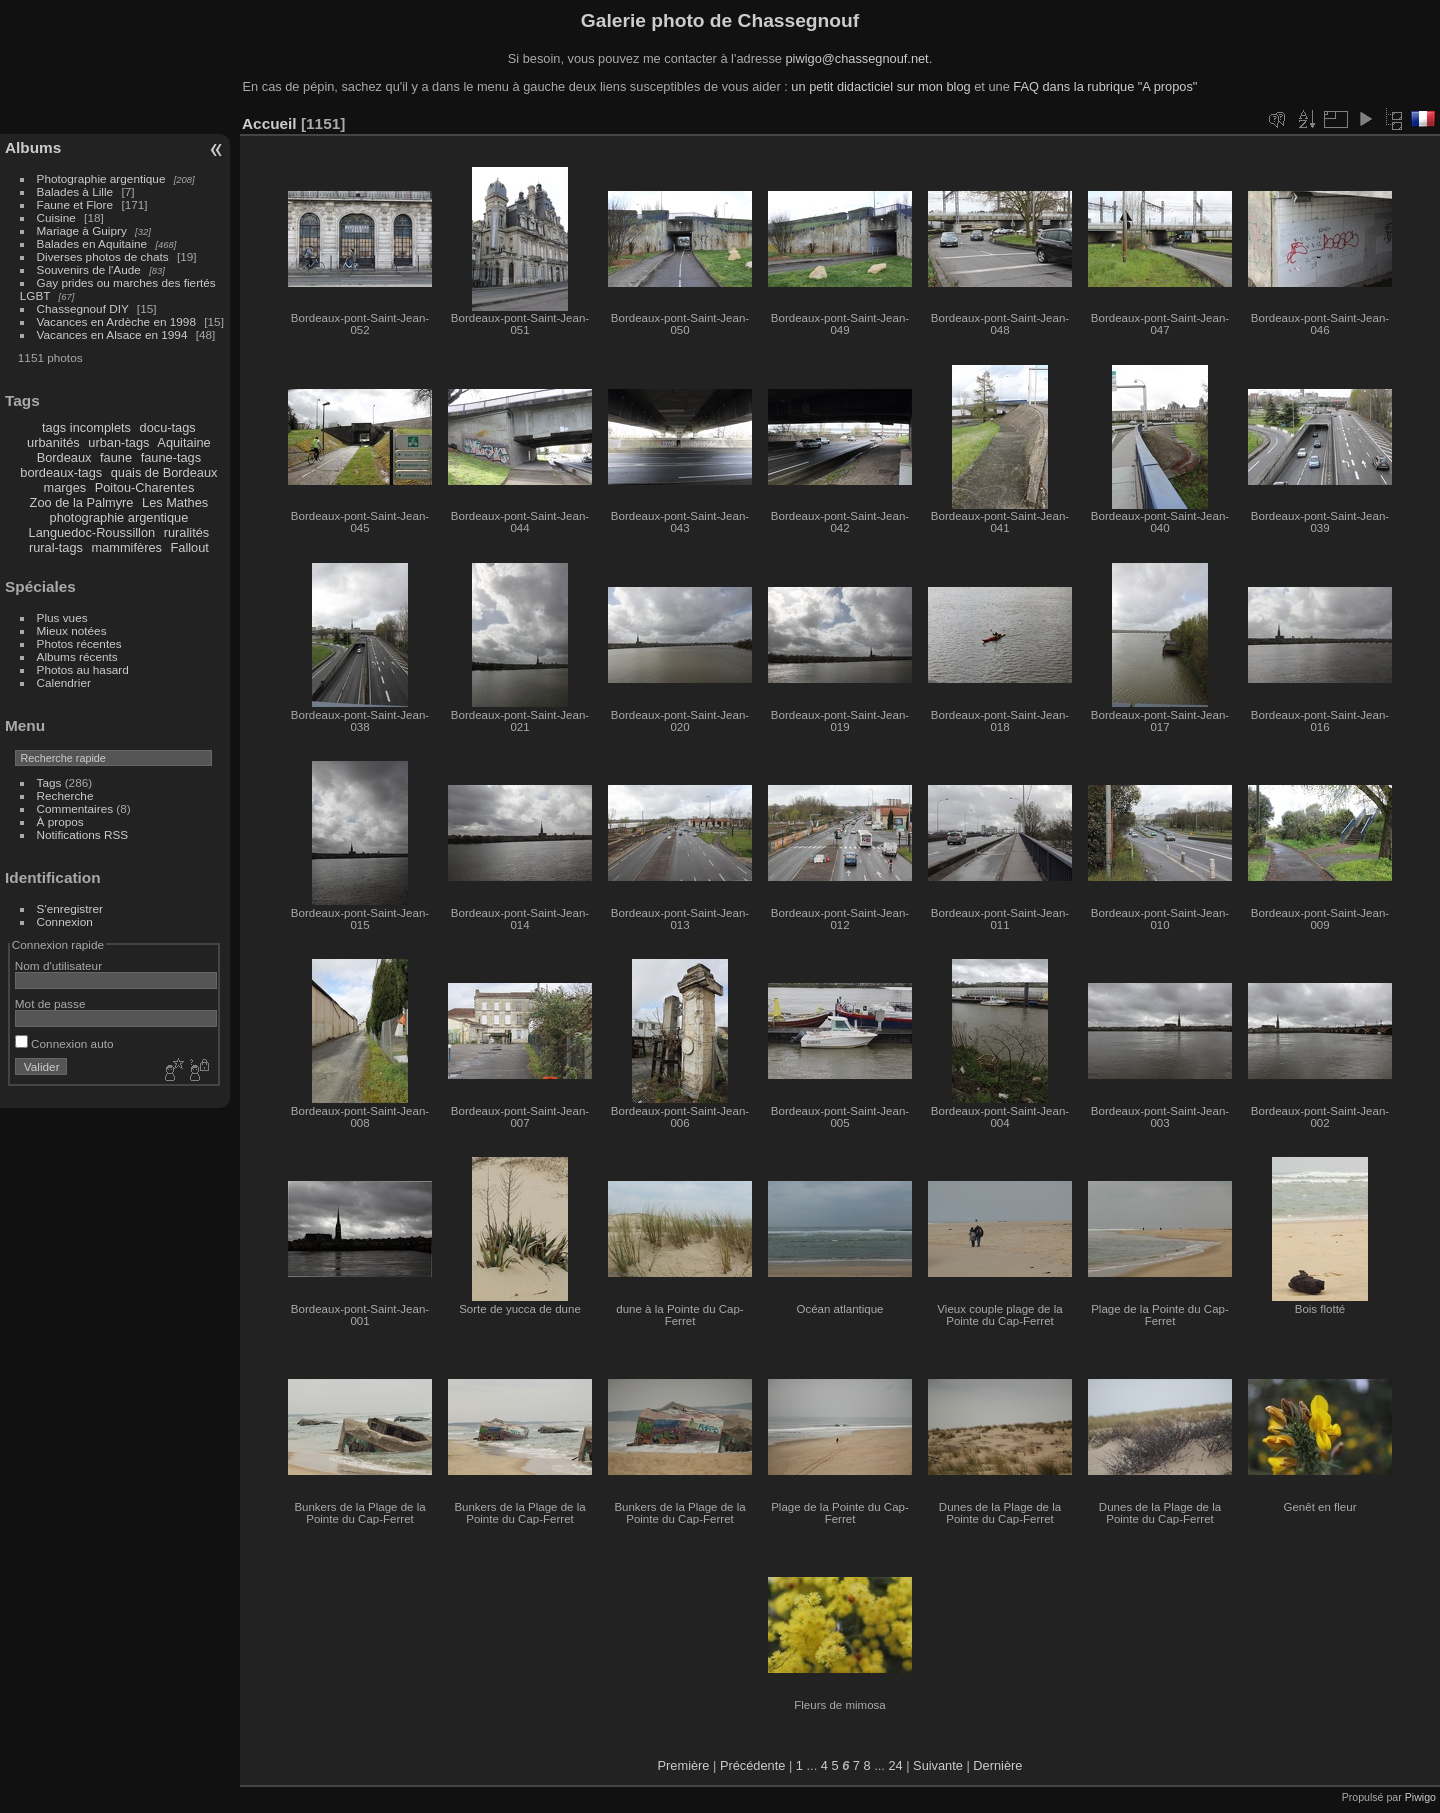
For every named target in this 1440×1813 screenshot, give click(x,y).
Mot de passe (50, 1003)
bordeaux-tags (61, 472)
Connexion (65, 921)
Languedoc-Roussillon (92, 532)
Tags (49, 782)
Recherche (65, 795)
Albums (33, 147)
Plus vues (62, 617)
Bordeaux (64, 457)
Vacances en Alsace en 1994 (112, 334)
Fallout (189, 547)
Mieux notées (72, 630)
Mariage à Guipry (82, 230)
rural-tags (56, 547)
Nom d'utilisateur (58, 965)
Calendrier (64, 682)
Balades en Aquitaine (92, 243)
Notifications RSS (83, 834)
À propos (60, 821)
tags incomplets (86, 427)
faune (116, 457)
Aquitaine (183, 442)
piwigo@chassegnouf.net (856, 58)
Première (684, 1765)
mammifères (127, 547)
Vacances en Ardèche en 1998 (116, 321)
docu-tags (168, 427)
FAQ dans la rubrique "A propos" (1105, 86)
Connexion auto (64, 1043)
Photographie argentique (101, 178)
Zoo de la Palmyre (82, 502)
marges (64, 487)
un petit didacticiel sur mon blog (880, 86)
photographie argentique (119, 517)
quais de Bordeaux (164, 472)
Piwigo (1420, 1797)
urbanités (53, 442)
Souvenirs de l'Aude (89, 269)
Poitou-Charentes (145, 487)
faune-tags (171, 457)
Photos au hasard (83, 669)
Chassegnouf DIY (83, 308)
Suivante (938, 1765)
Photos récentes (79, 643)
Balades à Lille (75, 191)
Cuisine (56, 217)
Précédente (752, 1765)
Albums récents (77, 656)
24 (895, 1765)
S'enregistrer (70, 908)
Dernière (997, 1765)
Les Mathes (175, 502)
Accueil (269, 123)
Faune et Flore (75, 204)
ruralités (187, 532)
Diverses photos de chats (103, 256)
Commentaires (75, 808)
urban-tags (118, 442)
